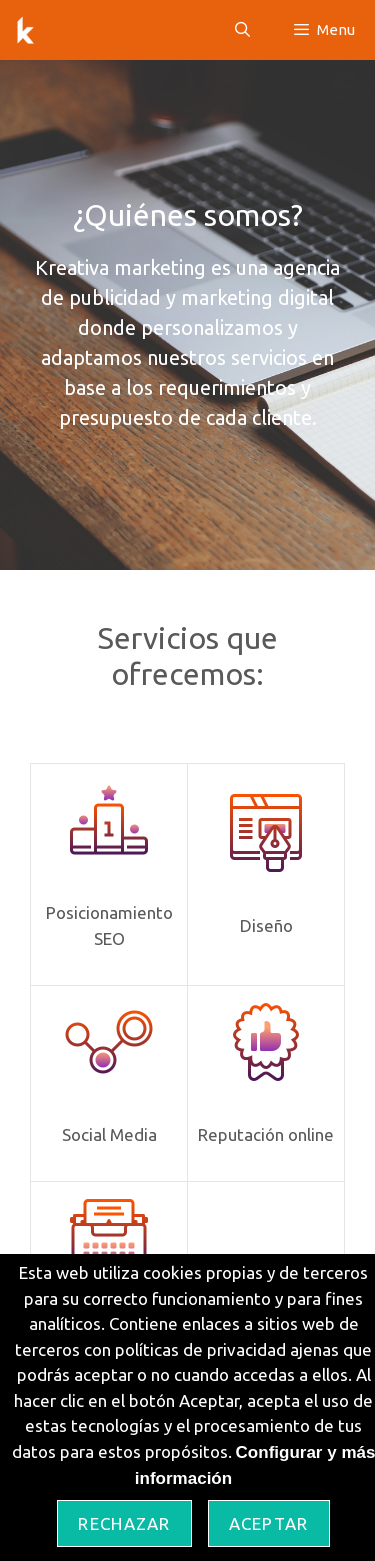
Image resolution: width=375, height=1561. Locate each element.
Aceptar (269, 1523)
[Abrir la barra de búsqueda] (241, 30)
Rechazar (124, 1523)
